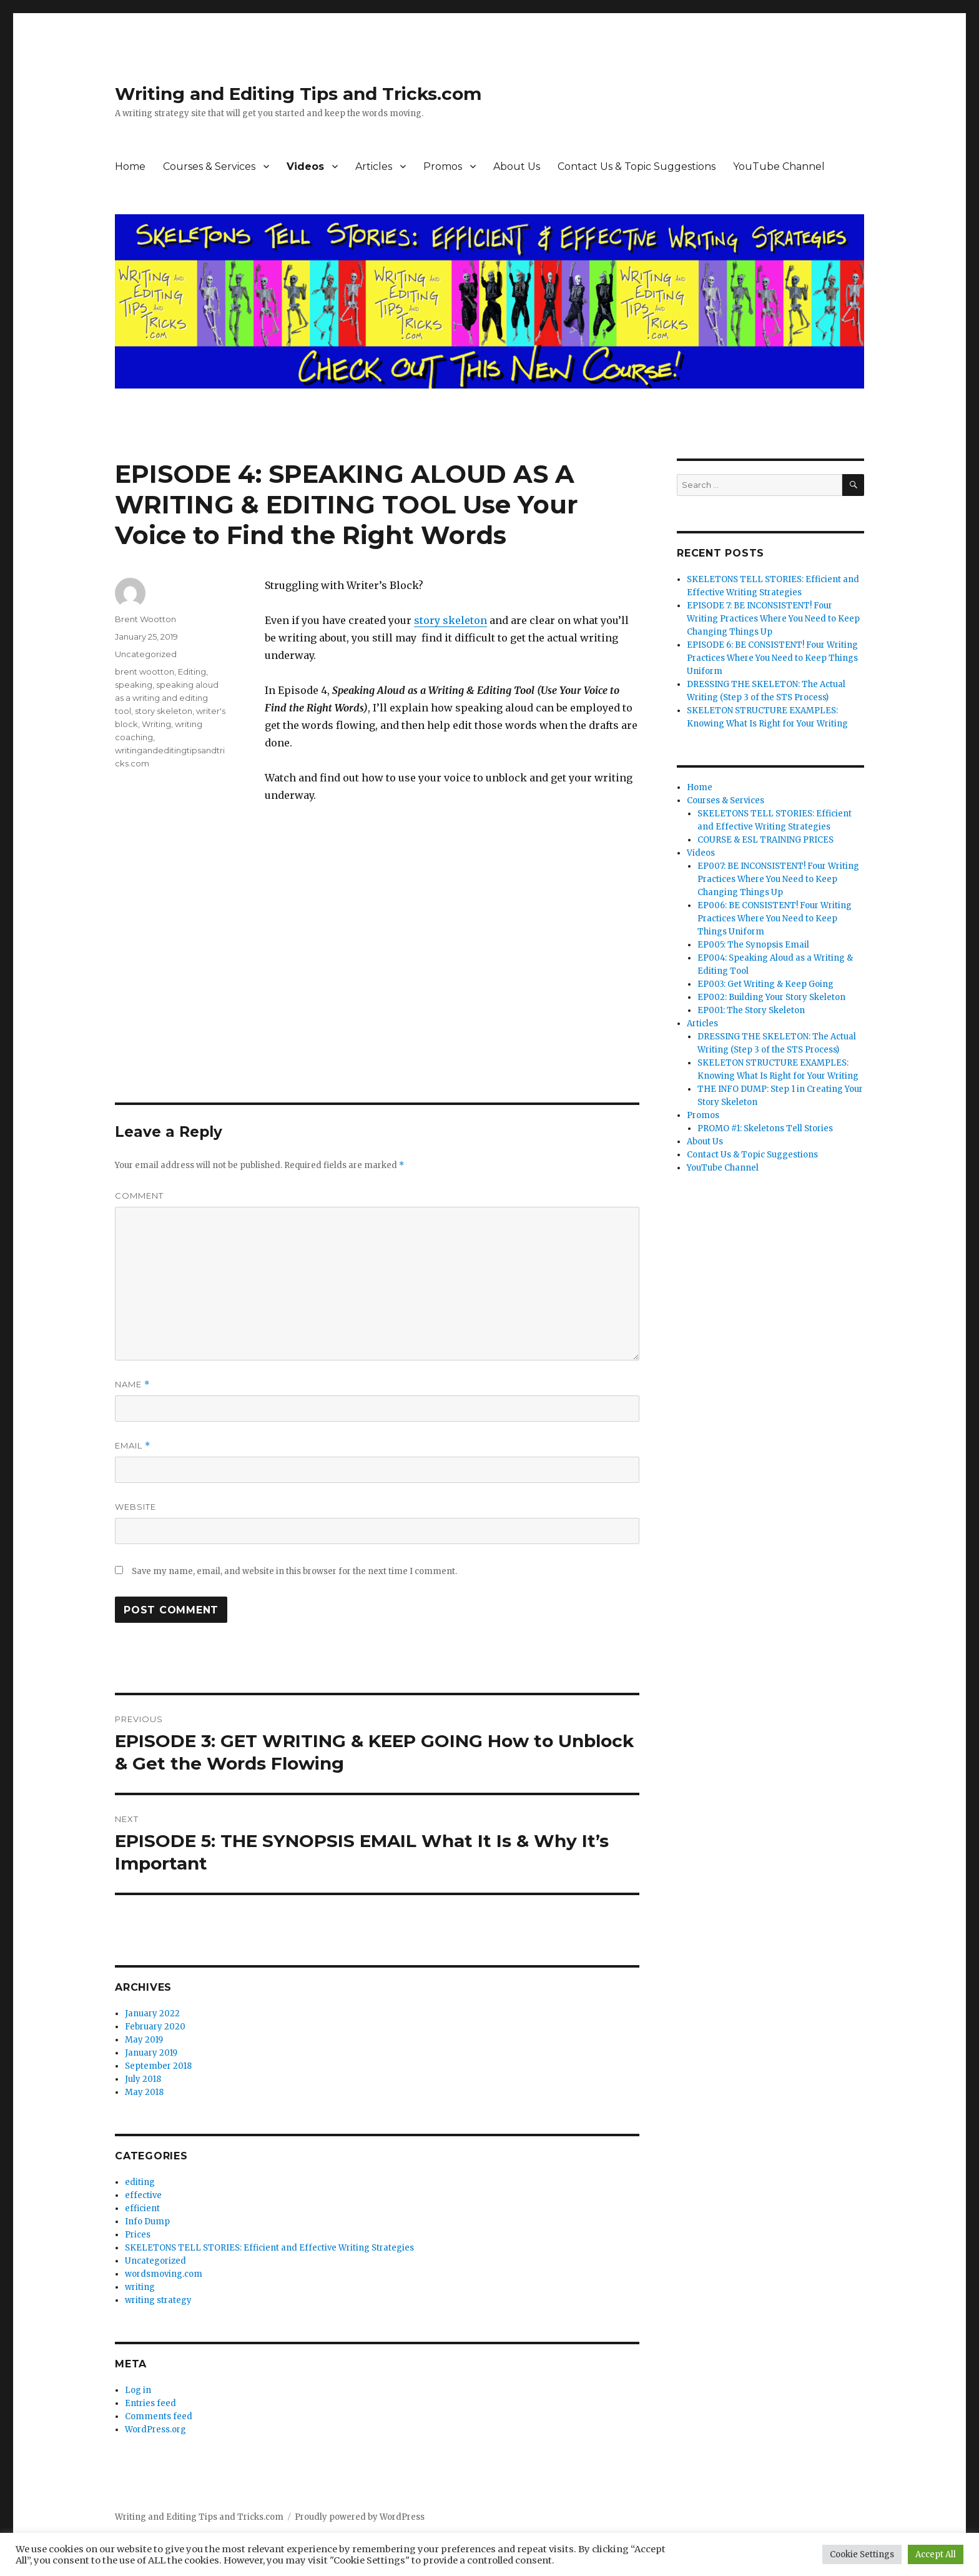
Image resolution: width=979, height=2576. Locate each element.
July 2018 (143, 2079)
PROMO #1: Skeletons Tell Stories (765, 1128)
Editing (192, 671)
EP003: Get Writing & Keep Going (765, 984)
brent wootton (144, 671)
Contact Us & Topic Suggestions (637, 166)
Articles (373, 166)
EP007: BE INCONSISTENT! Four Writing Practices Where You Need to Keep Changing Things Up (778, 879)
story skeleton (450, 620)
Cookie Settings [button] (862, 2554)
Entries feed (150, 2403)
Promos (442, 166)
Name (132, 1384)
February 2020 (155, 2026)
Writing (156, 724)
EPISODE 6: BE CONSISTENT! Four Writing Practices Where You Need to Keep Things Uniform (772, 658)
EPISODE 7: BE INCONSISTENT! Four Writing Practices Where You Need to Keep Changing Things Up (773, 618)
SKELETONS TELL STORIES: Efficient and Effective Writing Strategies (269, 2247)
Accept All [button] (935, 2554)
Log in (138, 2390)
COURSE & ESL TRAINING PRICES (765, 840)
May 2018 (144, 2092)
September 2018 (158, 2066)
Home (130, 166)
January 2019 (151, 2053)
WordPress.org (155, 2429)
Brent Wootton (145, 619)
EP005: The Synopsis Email (753, 944)
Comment (139, 1196)
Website (135, 1507)
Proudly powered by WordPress (360, 2517)
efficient (142, 2208)
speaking (133, 685)
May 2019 (144, 2039)
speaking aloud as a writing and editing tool (167, 698)
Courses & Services (209, 166)
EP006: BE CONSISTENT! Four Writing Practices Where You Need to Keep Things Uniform (774, 918)
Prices (137, 2234)
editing (140, 2182)
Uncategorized (146, 654)
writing (140, 2287)
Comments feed (158, 2416)
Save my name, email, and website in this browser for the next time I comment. (294, 1571)
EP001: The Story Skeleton (751, 1010)
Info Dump (147, 2221)
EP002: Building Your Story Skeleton (771, 997)
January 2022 (152, 2013)
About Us (516, 166)
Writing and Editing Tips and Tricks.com (298, 93)
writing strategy (158, 2300)
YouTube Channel (779, 166)
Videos (305, 166)
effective (143, 2195)
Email (132, 1445)
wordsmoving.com (163, 2274)
